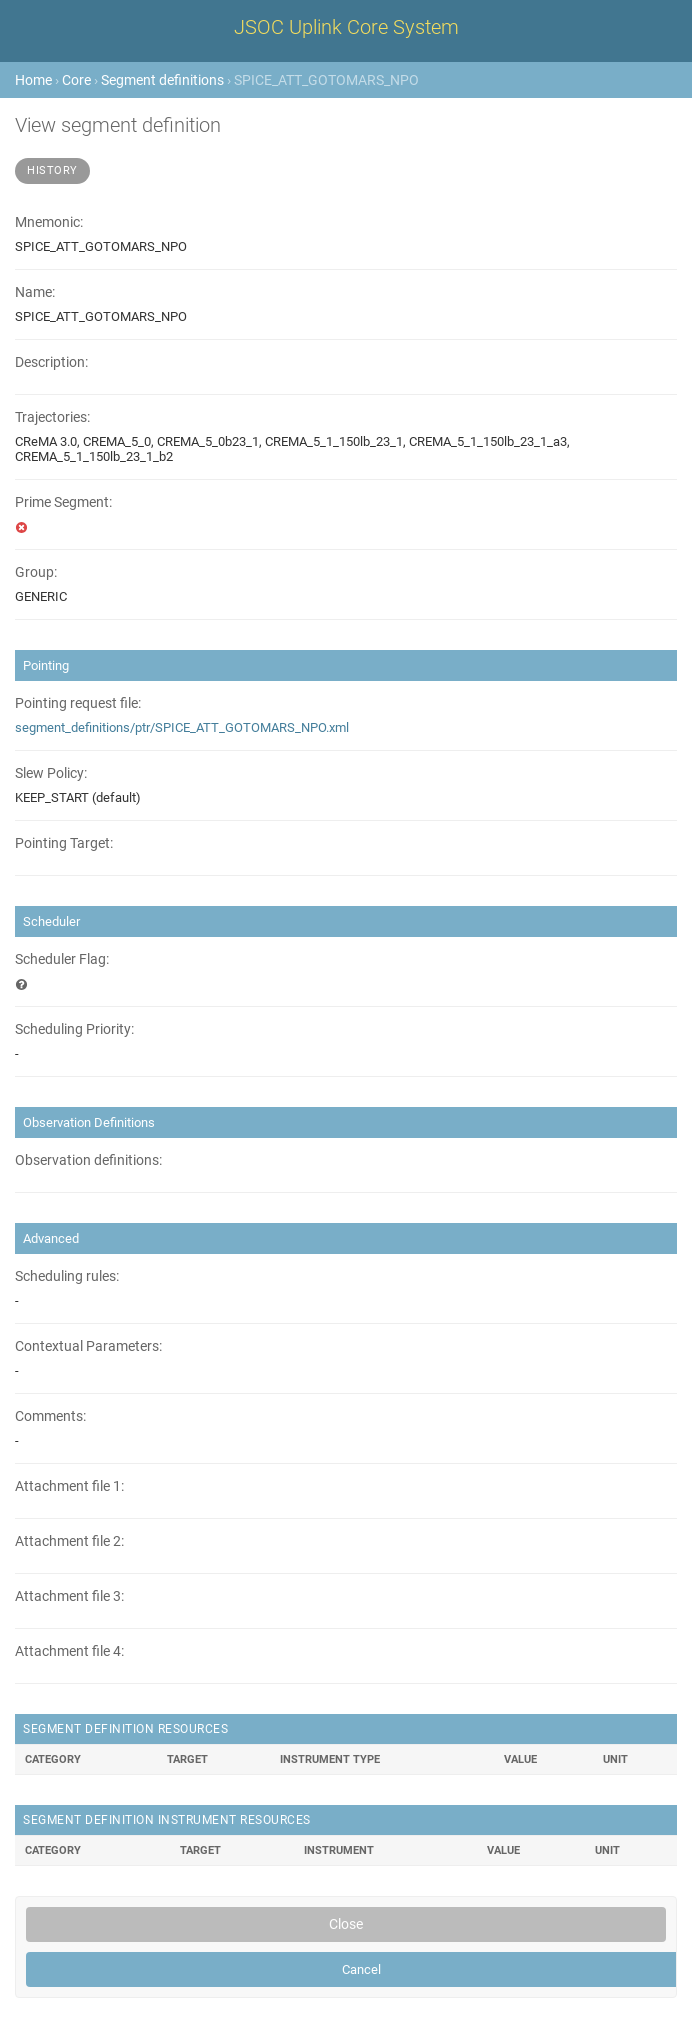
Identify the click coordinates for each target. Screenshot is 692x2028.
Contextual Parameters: (88, 1346)
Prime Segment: (63, 502)
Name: (35, 292)
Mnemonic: (49, 222)
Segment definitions (162, 80)
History (52, 170)
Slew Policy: (51, 773)
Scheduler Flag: (62, 959)
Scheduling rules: (67, 1276)
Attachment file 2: (69, 1541)
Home (33, 80)
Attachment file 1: (69, 1486)
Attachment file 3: (69, 1596)
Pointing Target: (64, 843)
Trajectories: (52, 417)
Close (346, 1924)
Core (76, 80)
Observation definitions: (88, 1160)
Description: (51, 362)
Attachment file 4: (69, 1651)
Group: (36, 572)
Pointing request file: (78, 703)
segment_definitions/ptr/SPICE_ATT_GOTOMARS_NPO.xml (182, 727)
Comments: (50, 1416)
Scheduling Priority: (74, 1029)
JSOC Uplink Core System (346, 27)
